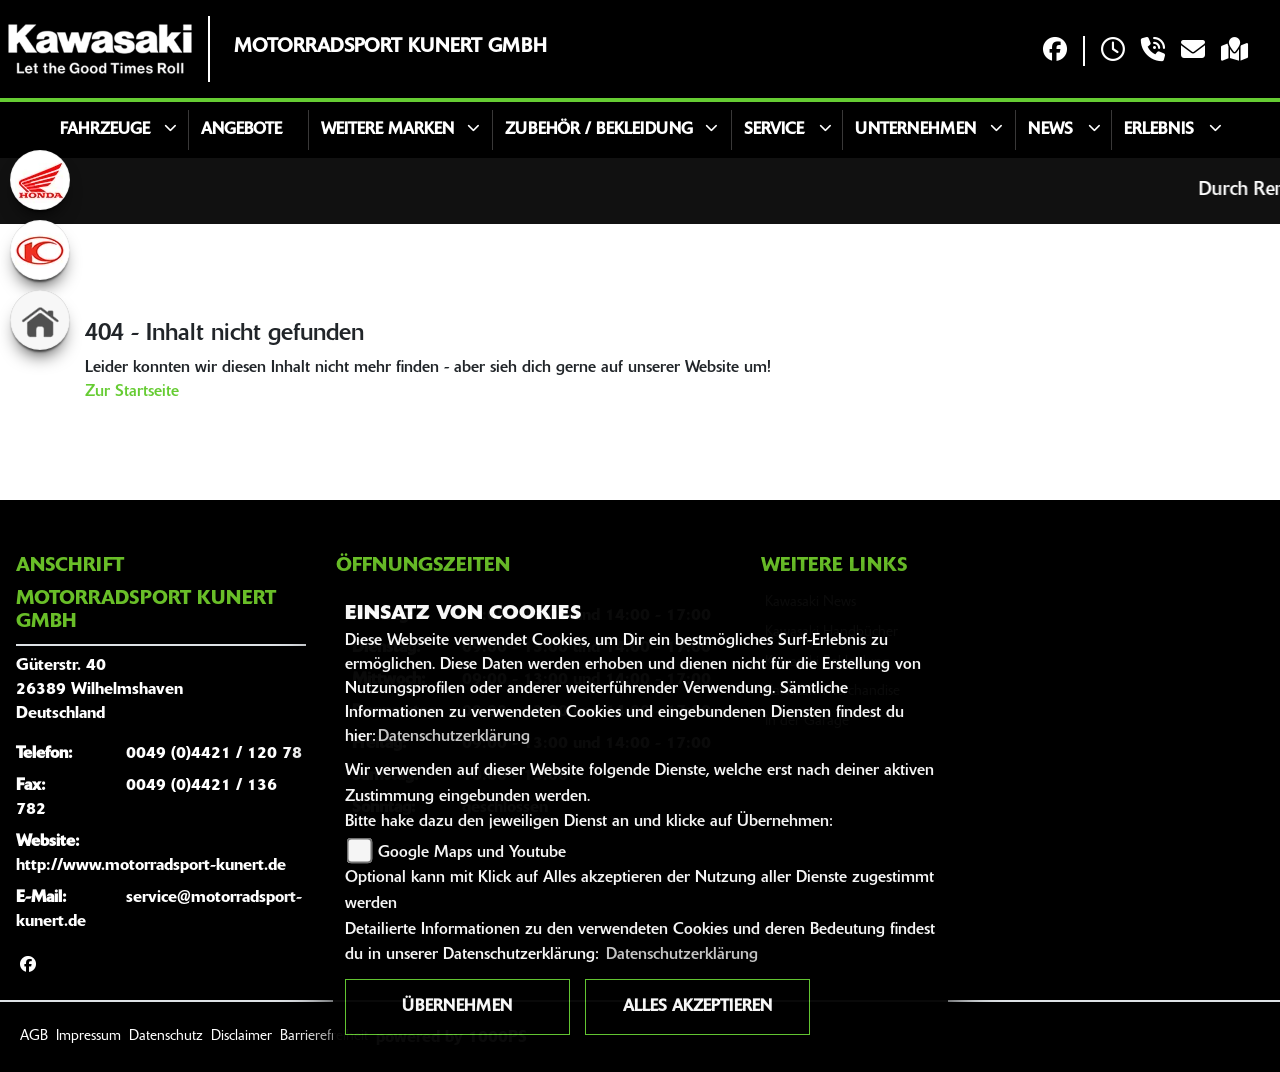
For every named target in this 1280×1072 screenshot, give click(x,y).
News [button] (1050, 130)
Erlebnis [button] (1159, 130)
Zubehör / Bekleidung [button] (599, 130)
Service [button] (774, 130)
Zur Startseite (132, 392)
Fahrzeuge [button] (105, 130)
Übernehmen (457, 1007)
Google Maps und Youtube (472, 853)
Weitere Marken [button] (387, 130)
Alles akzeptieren (697, 1007)
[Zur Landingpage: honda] (40, 180)
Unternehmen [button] (915, 130)
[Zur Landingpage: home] (40, 320)
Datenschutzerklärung (454, 737)
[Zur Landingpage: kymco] (40, 250)
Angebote (241, 130)
